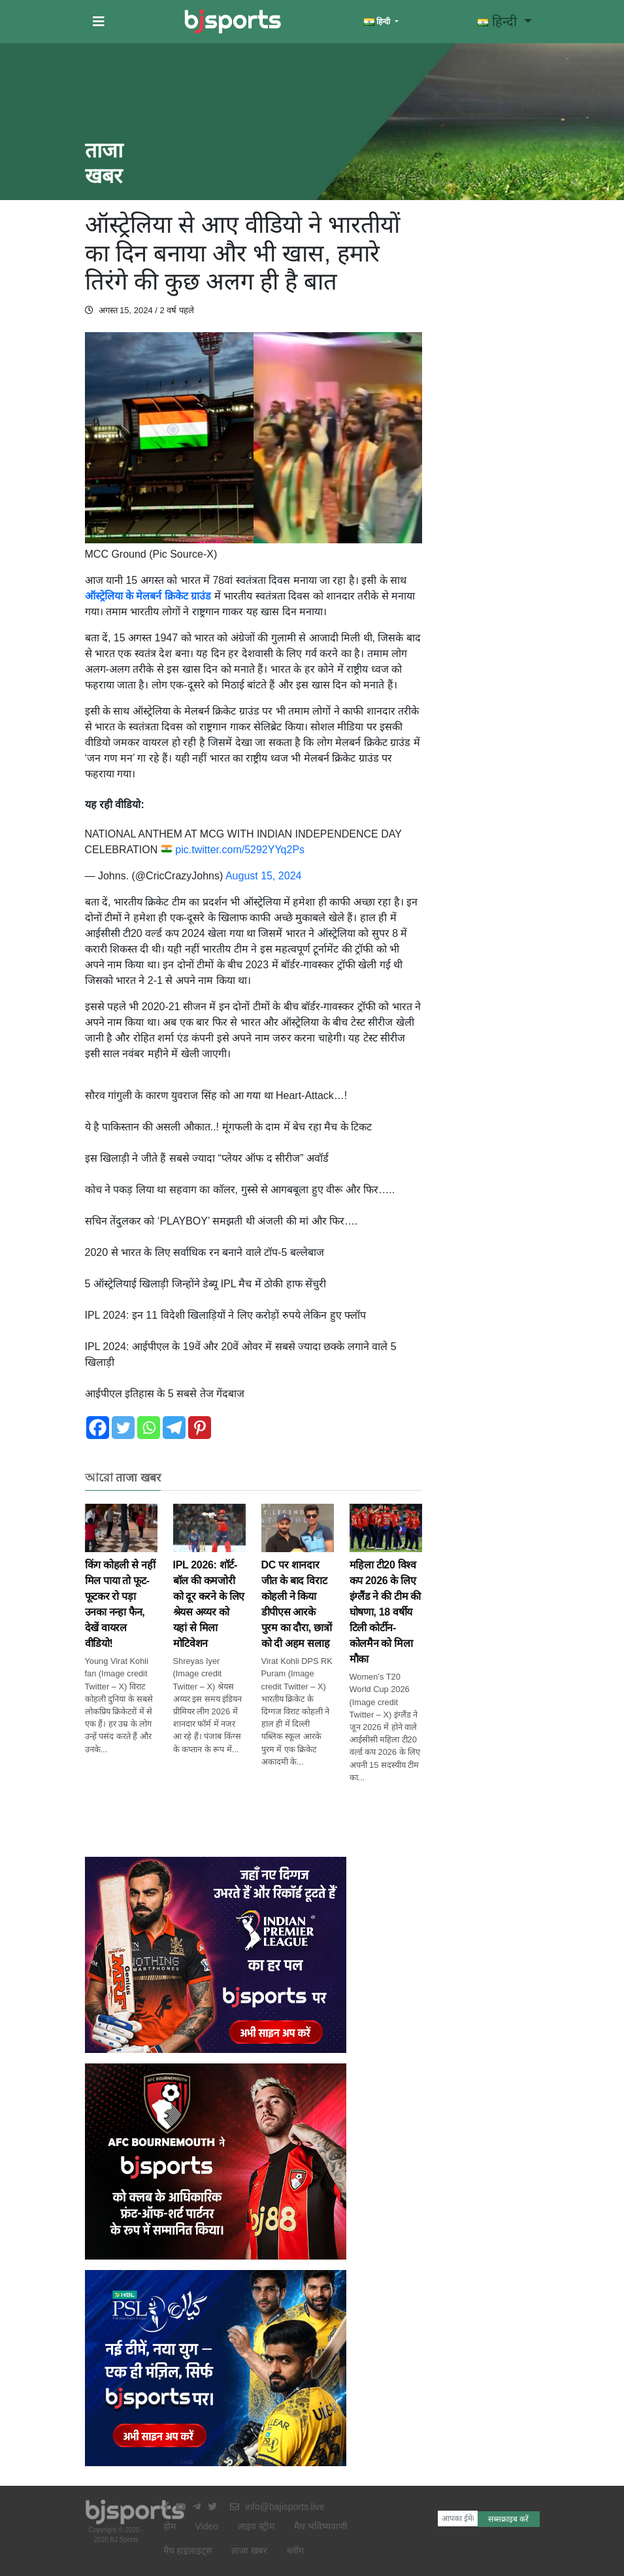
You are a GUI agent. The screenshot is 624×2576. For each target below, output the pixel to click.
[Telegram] (174, 1427)
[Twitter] (123, 1427)
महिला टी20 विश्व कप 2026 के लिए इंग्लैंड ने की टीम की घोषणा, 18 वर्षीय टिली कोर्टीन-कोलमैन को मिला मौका (386, 1594)
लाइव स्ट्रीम (256, 2526)
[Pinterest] (199, 1427)
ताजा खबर (249, 2550)
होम (169, 2526)
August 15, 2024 (263, 875)
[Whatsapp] (148, 1427)
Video (207, 2526)
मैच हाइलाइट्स (187, 2550)
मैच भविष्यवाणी (321, 2526)
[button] (98, 21)
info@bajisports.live (277, 2506)
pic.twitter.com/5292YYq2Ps (239, 849)
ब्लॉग (295, 2550)
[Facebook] (97, 1427)
